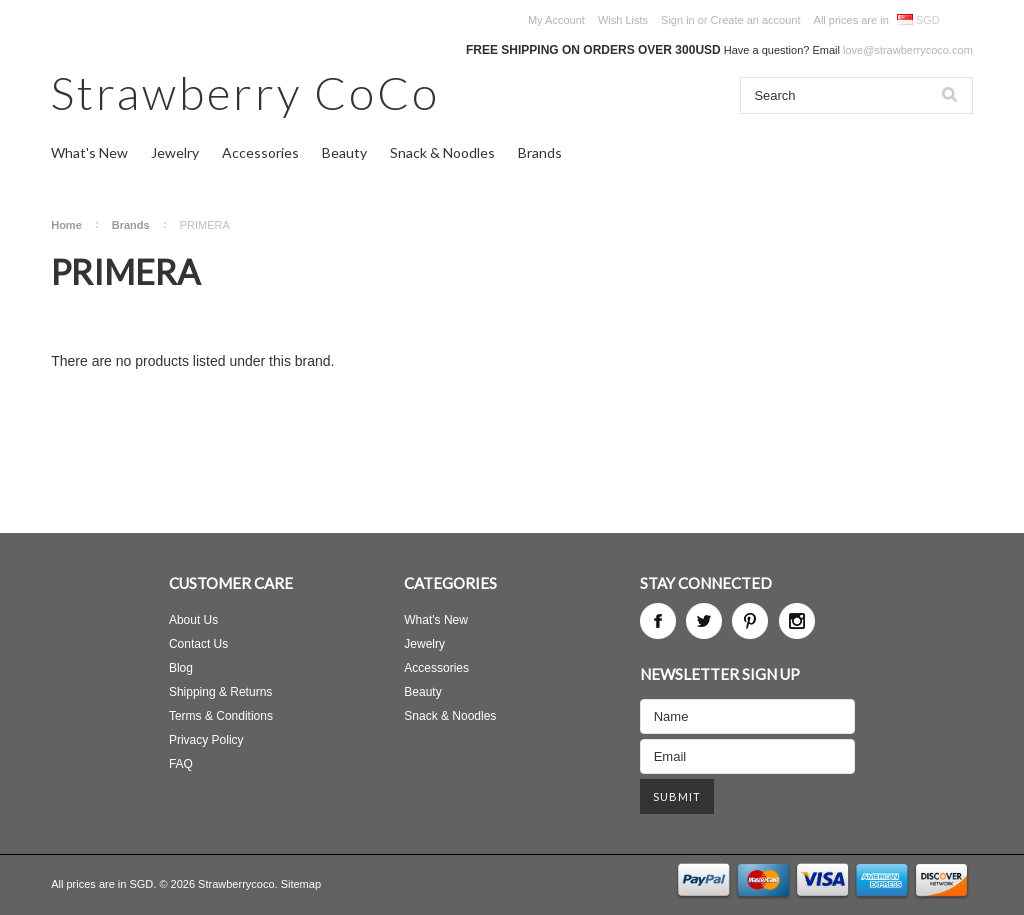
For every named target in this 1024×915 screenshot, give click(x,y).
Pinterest (750, 621)
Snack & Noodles (442, 152)
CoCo (245, 92)
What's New (89, 152)
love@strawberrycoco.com (908, 50)
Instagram (797, 621)
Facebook (658, 621)
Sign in (678, 20)
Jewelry (175, 152)
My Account (556, 20)
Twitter (704, 621)
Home (66, 225)
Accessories (260, 152)
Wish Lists (623, 20)
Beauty (344, 152)
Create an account (756, 20)
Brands (540, 152)
